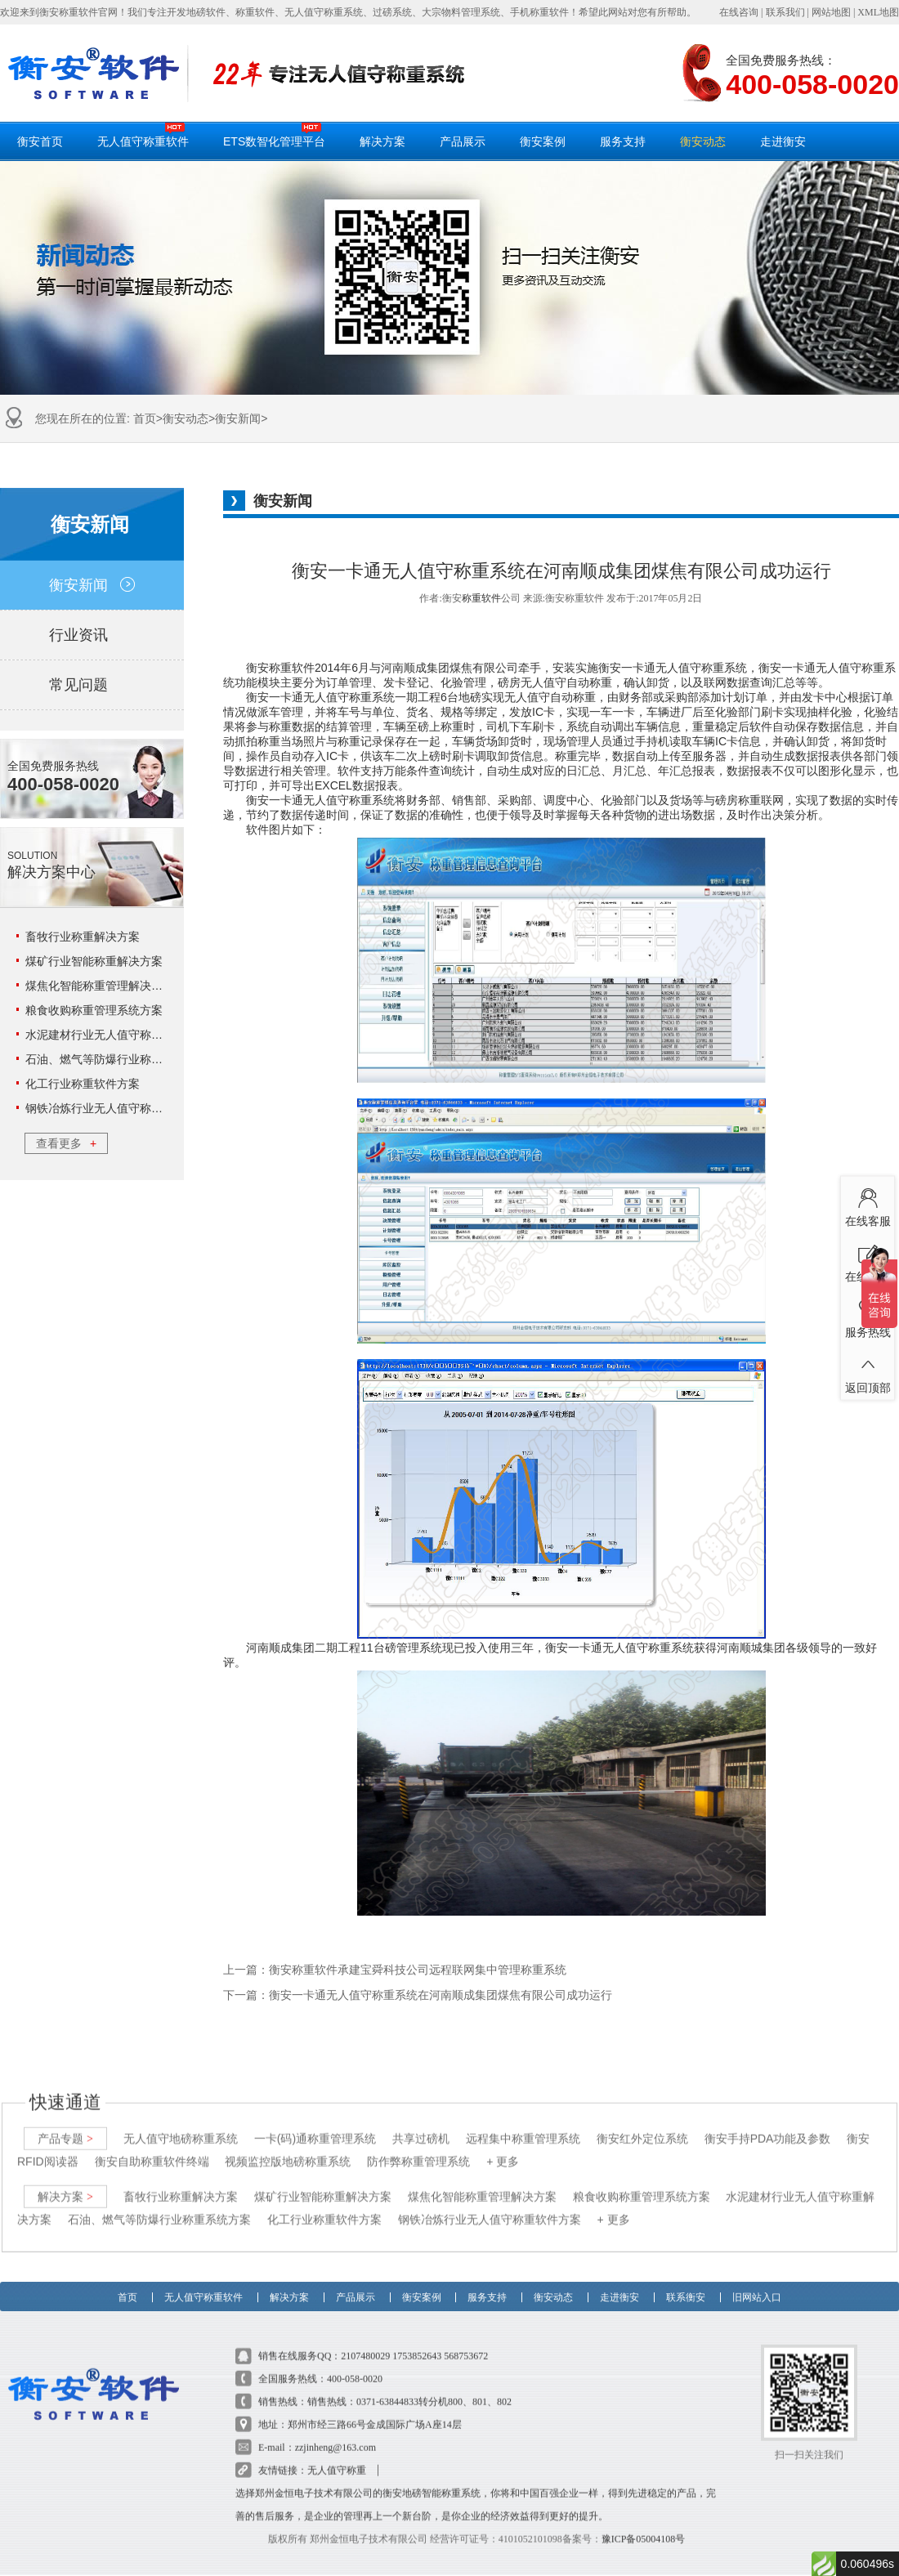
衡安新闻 (238, 418)
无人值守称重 (336, 2454)
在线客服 (867, 1205)
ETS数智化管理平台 (274, 135)
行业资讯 (92, 635)
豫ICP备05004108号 (644, 2523)
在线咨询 (738, 12)
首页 (144, 418)
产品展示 (462, 141)
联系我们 (785, 12)
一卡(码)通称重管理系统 (315, 2122)
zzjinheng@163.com (335, 2431)
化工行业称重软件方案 (82, 1083)
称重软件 (481, 598)
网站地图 (831, 12)
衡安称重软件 (280, 667)
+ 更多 (502, 2145)
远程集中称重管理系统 (523, 2122)
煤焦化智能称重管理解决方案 (99, 985)
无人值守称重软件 (143, 135)
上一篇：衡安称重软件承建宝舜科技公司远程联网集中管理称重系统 (394, 1970)
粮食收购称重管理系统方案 (94, 1010)
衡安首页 (40, 141)
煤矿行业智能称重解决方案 (94, 961)
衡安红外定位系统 (642, 2122)
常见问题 (92, 685)
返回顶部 (867, 1371)
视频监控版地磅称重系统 (288, 2145)
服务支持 (623, 141)
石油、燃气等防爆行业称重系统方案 (116, 1059)
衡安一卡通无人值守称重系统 (320, 697)
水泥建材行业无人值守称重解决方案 (116, 1034)
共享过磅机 (421, 2122)
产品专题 (65, 2122)
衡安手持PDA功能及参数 (767, 2122)
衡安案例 (543, 141)
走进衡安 (783, 141)
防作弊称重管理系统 (418, 2145)
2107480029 (365, 2340)
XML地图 (878, 12)
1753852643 (416, 2340)
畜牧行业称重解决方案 (82, 936)
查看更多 (66, 1143)
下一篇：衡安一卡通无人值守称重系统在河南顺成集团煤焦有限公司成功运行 (417, 1995)
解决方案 (382, 141)
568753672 (466, 2340)
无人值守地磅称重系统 (180, 2122)
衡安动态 (703, 141)
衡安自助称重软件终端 (152, 2145)
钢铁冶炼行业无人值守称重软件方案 (116, 1108)
